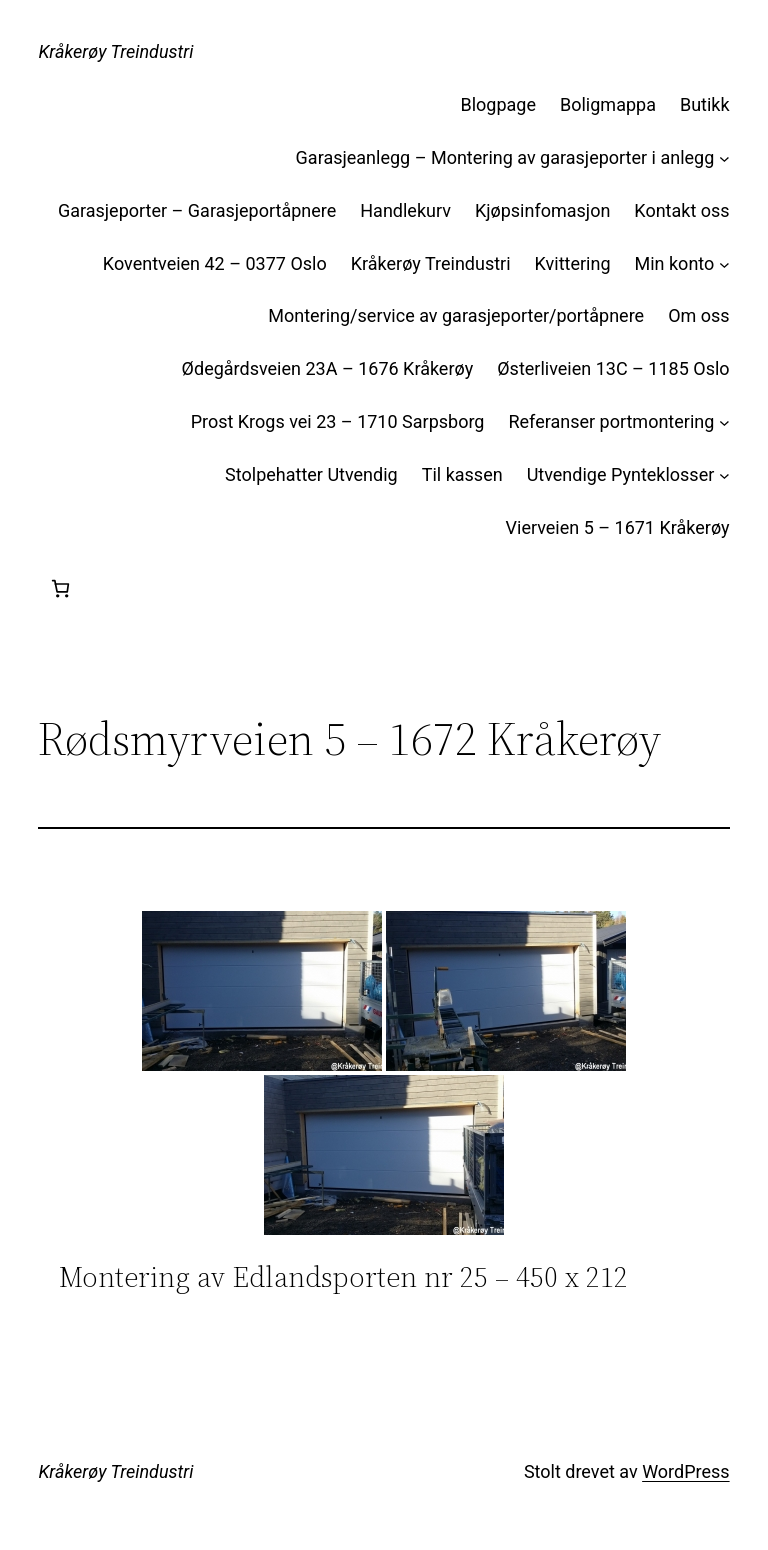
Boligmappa (608, 104)
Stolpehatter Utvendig (311, 474)
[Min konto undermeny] (724, 264)
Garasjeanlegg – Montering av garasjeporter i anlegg (505, 157)
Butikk (705, 104)
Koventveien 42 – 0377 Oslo (215, 263)
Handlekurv (405, 210)
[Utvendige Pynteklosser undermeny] (724, 475)
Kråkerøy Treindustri (115, 51)
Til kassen (462, 474)
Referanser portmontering (611, 421)
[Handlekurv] (60, 588)
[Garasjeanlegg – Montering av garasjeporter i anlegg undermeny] (724, 158)
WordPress (685, 1471)
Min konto (675, 263)
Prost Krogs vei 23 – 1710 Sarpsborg (338, 421)
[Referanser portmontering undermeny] (724, 422)
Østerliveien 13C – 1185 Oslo (613, 368)
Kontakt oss (681, 210)
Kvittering (573, 263)
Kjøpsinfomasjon (542, 210)
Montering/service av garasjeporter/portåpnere (456, 315)
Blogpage (499, 104)
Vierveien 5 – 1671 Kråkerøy (618, 527)
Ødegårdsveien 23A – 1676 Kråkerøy (328, 368)
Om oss (698, 315)
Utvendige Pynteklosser (621, 474)
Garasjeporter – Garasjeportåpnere (197, 210)
